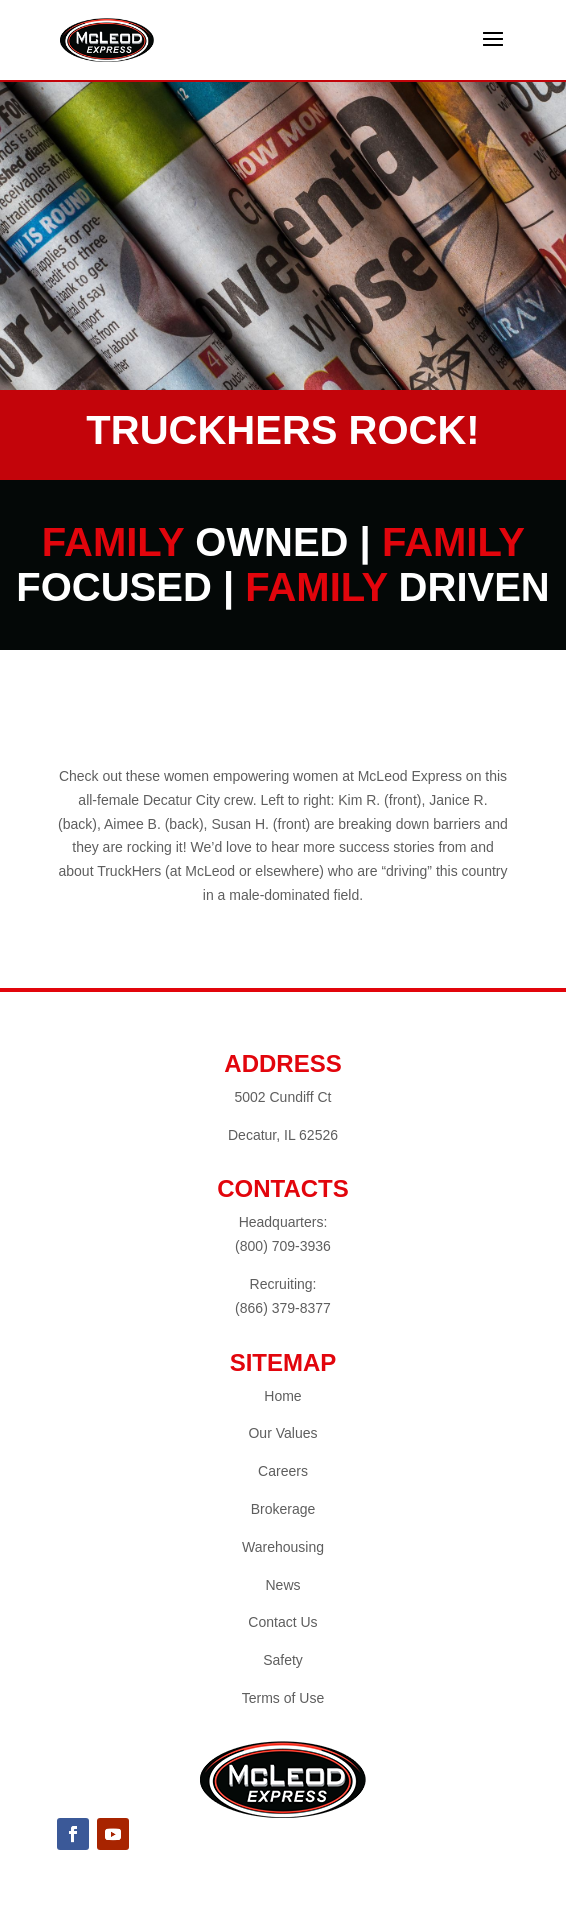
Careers (283, 1471)
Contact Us (282, 1622)
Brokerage (283, 1509)
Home (282, 1396)
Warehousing (283, 1547)
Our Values (282, 1433)
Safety (283, 1660)
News (282, 1585)
